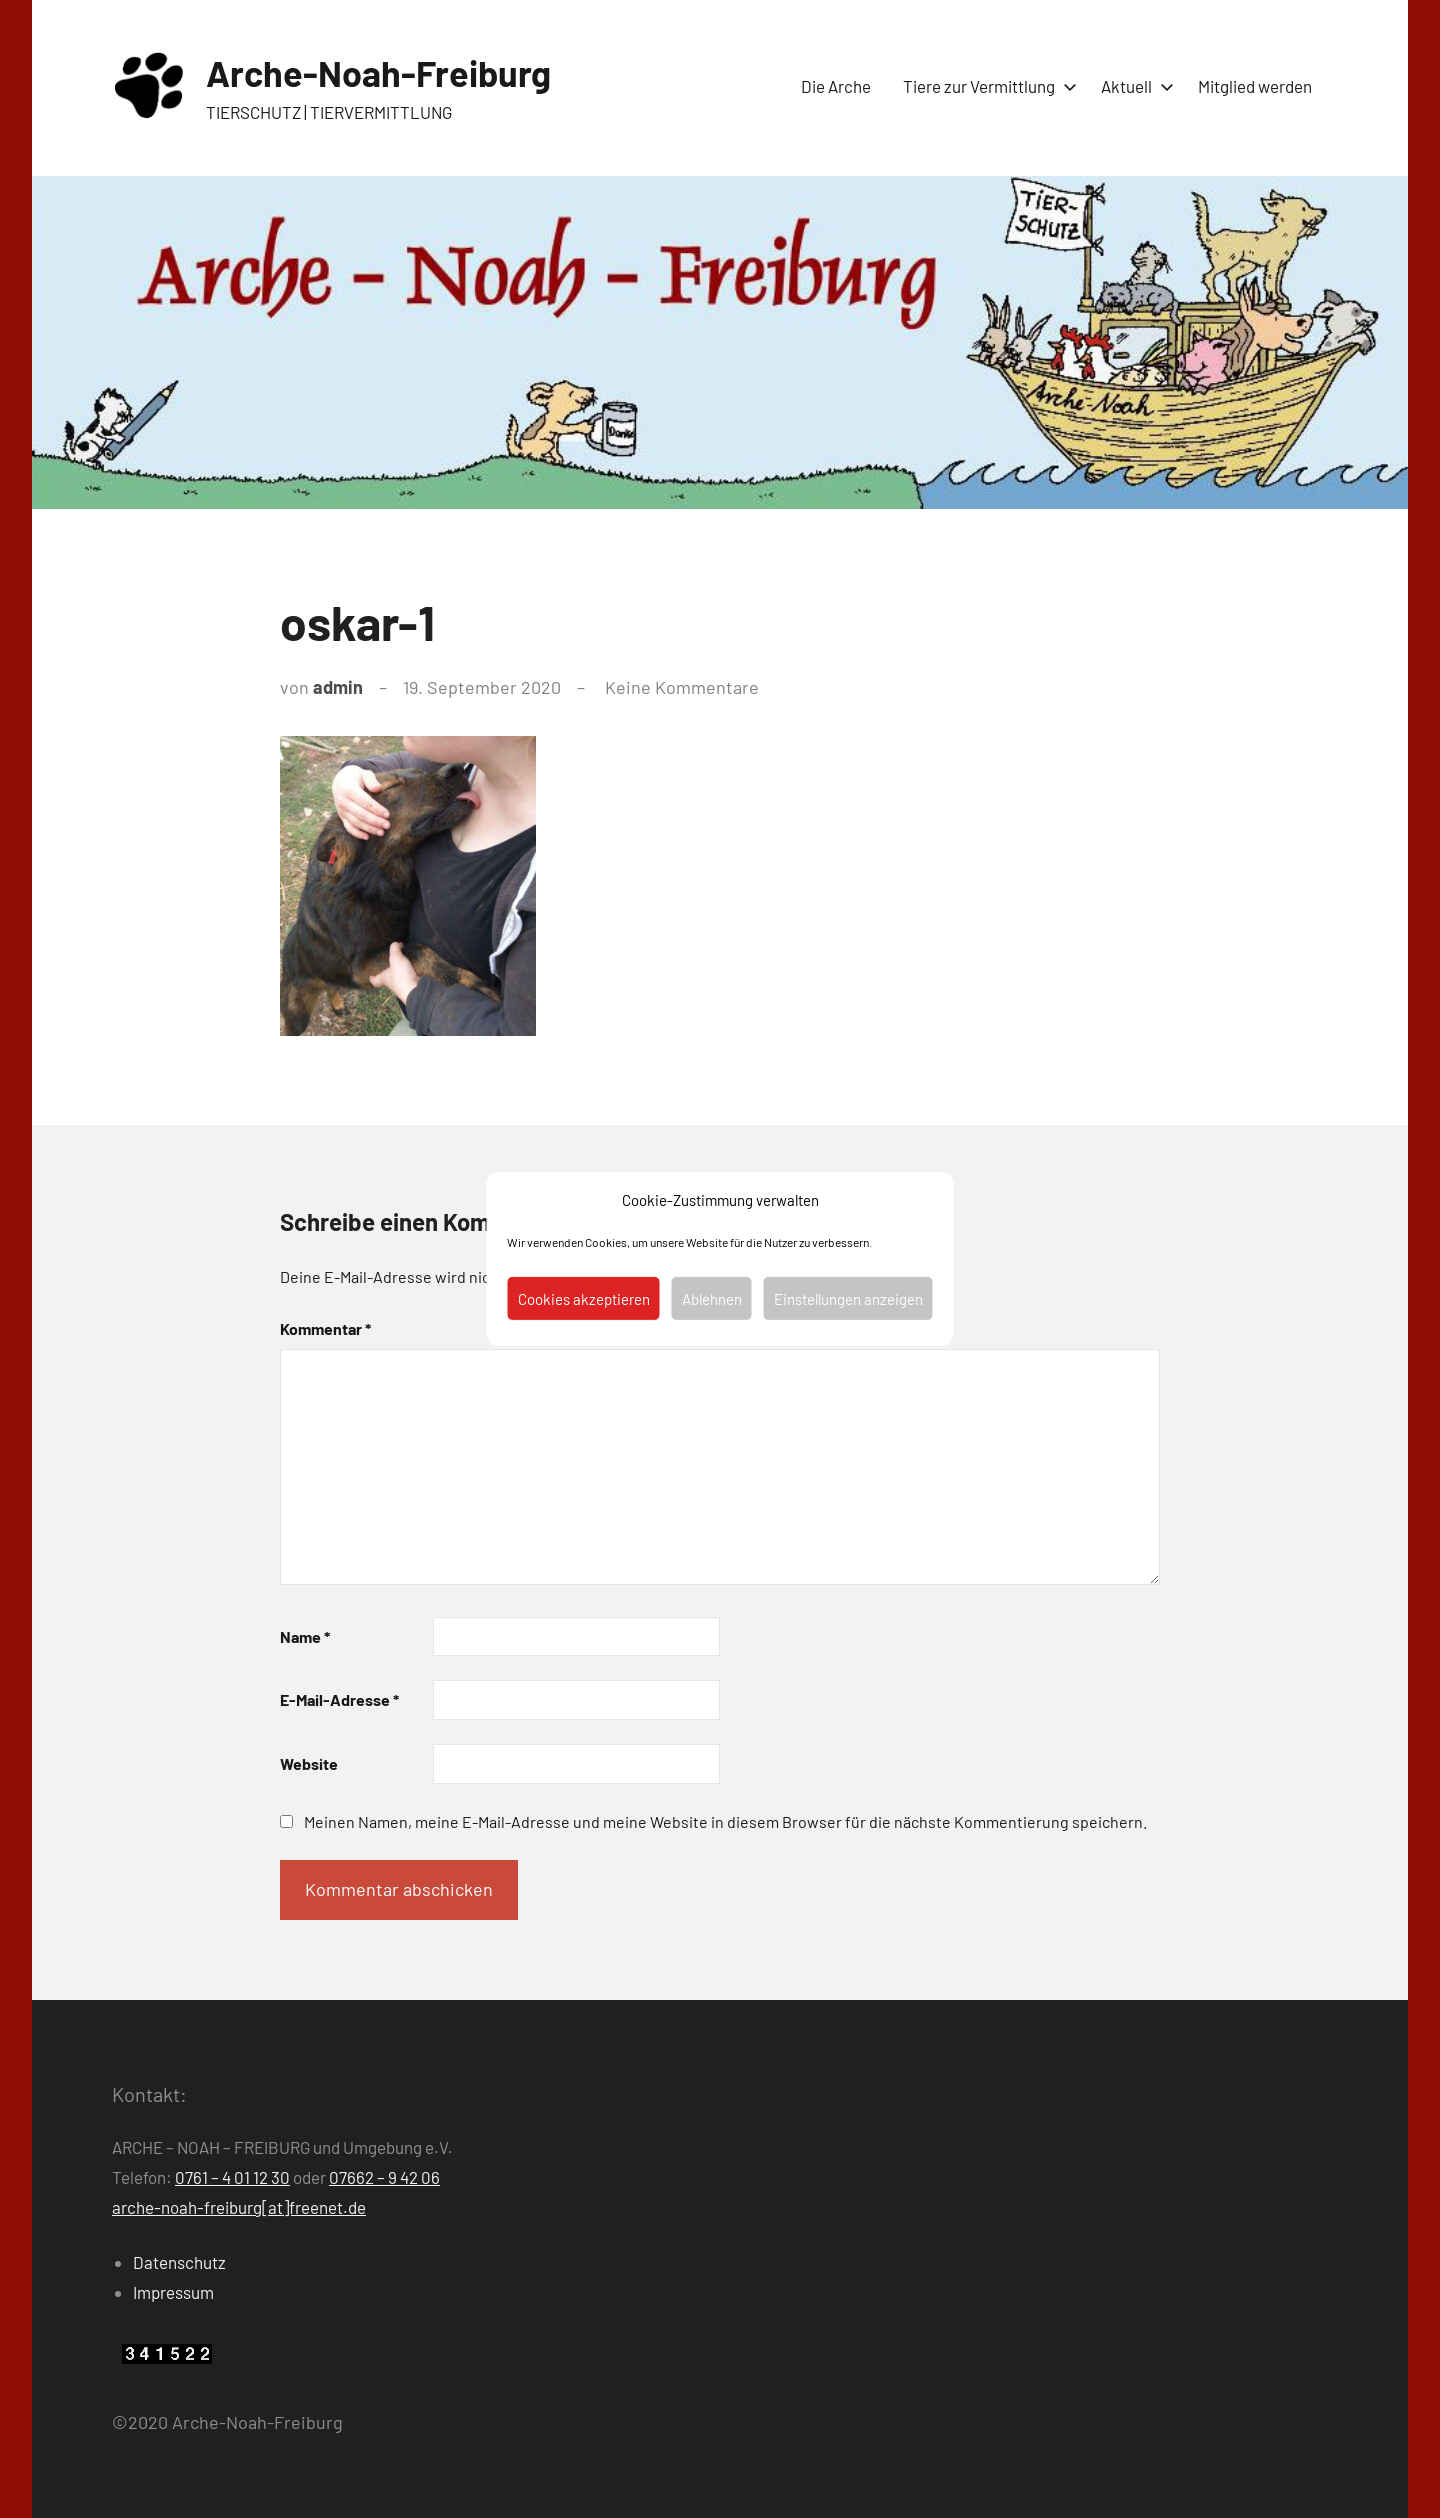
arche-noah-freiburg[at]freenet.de (239, 2207)
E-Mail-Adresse (339, 1699)
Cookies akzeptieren (584, 1299)
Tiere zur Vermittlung (986, 86)
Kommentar (325, 1328)
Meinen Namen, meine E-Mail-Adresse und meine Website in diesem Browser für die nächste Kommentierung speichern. (725, 1821)
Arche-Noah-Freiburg (378, 72)
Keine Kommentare (682, 687)
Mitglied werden (1255, 86)
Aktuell (1133, 86)
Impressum (173, 2292)
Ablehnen (712, 1299)
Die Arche (836, 86)
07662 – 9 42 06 (384, 2177)
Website (309, 1763)
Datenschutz (179, 2262)
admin (338, 687)
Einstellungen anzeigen (848, 1299)
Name (305, 1636)
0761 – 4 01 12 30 (232, 2177)
